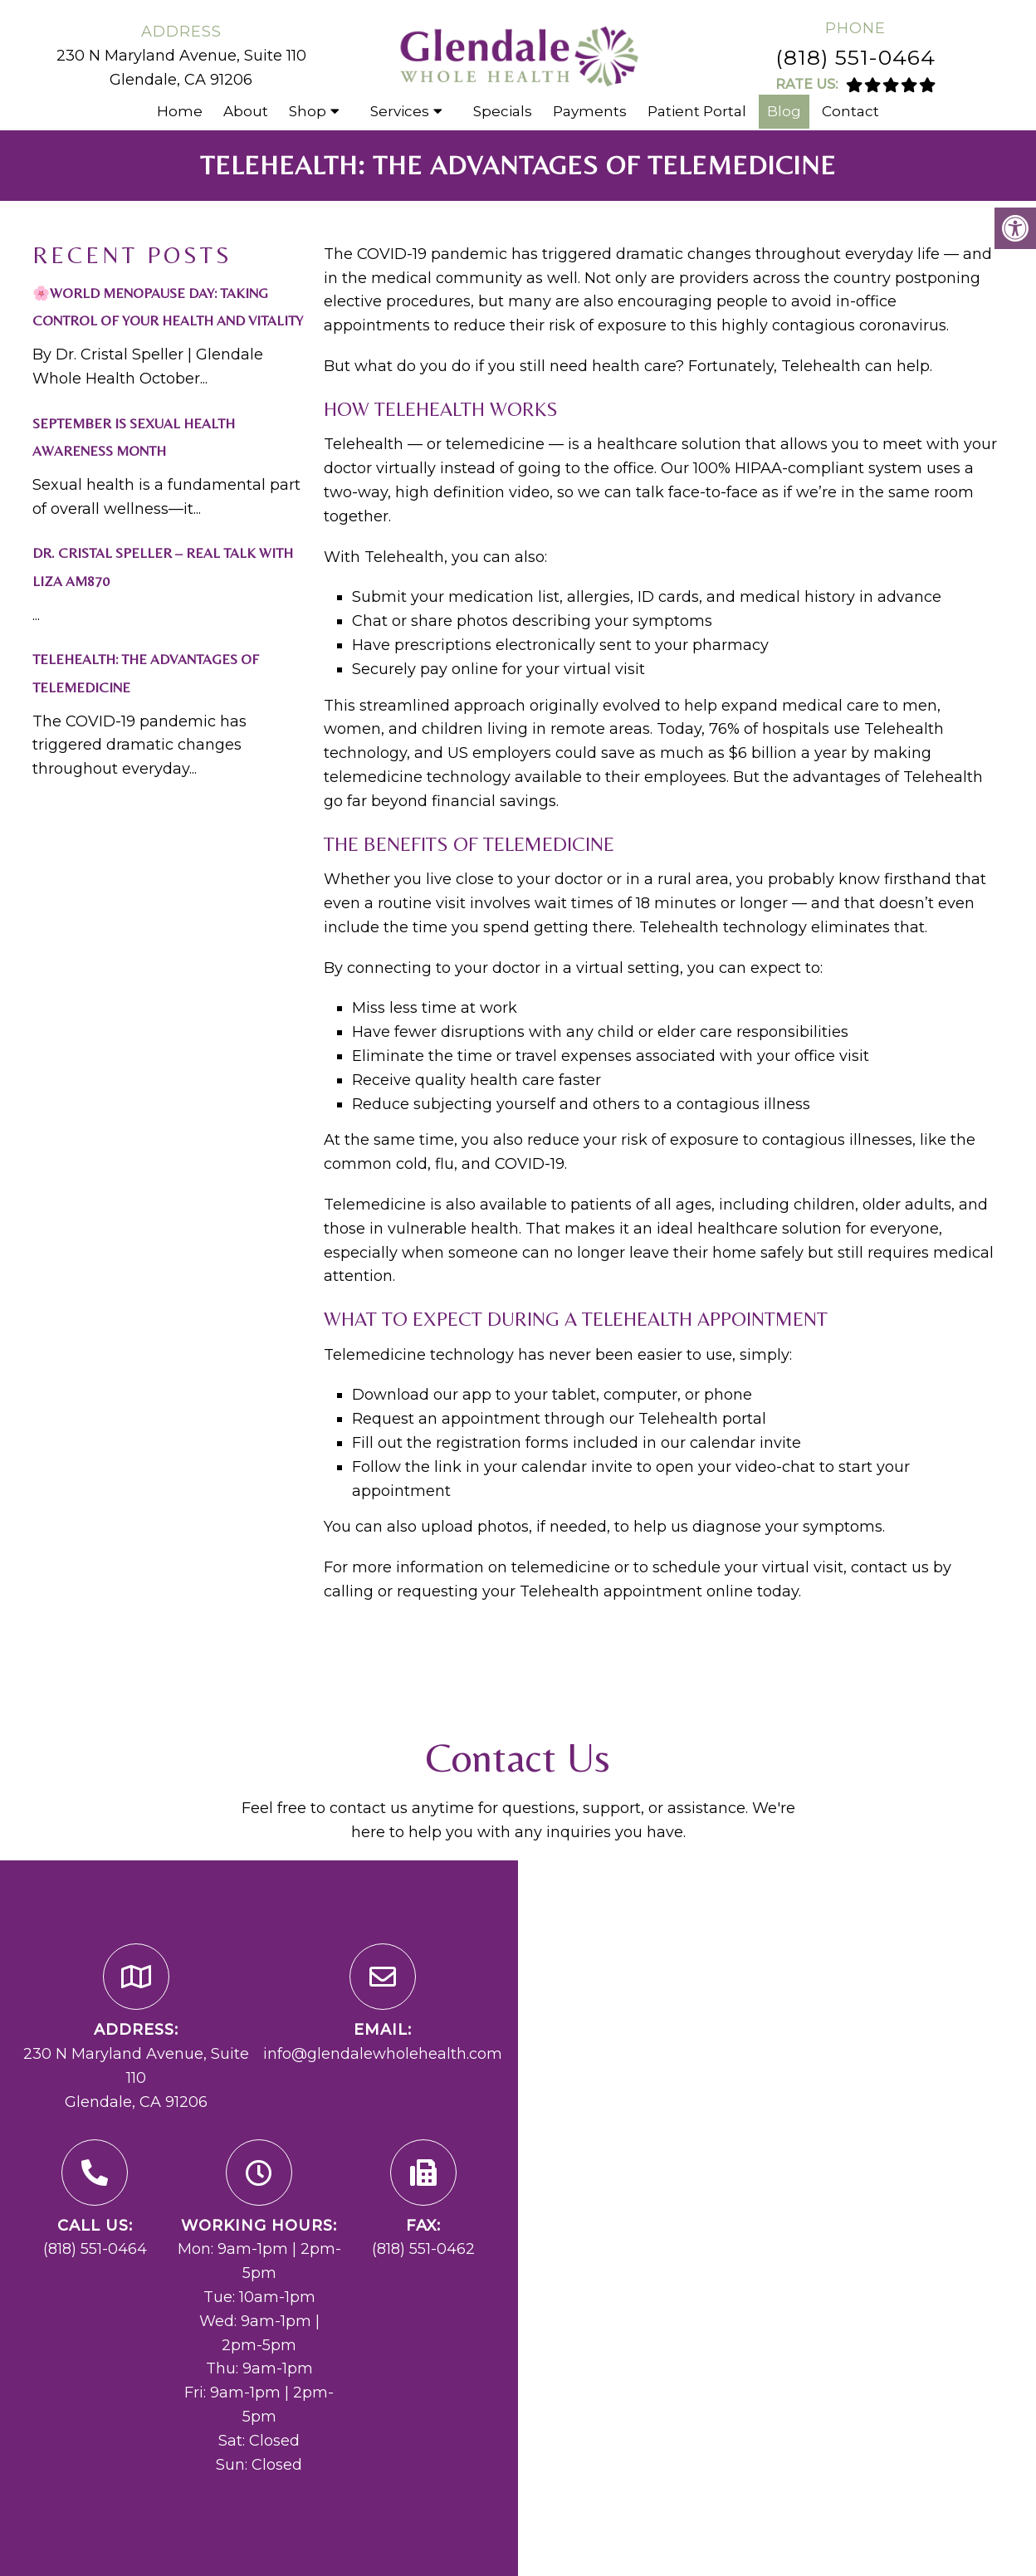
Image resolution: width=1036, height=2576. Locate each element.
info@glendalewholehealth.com (382, 2054)
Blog (784, 111)
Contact (850, 111)
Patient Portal (697, 111)
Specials (502, 111)
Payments (590, 111)
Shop (307, 111)
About (245, 111)
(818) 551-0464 (855, 57)
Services (399, 111)
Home (180, 111)
